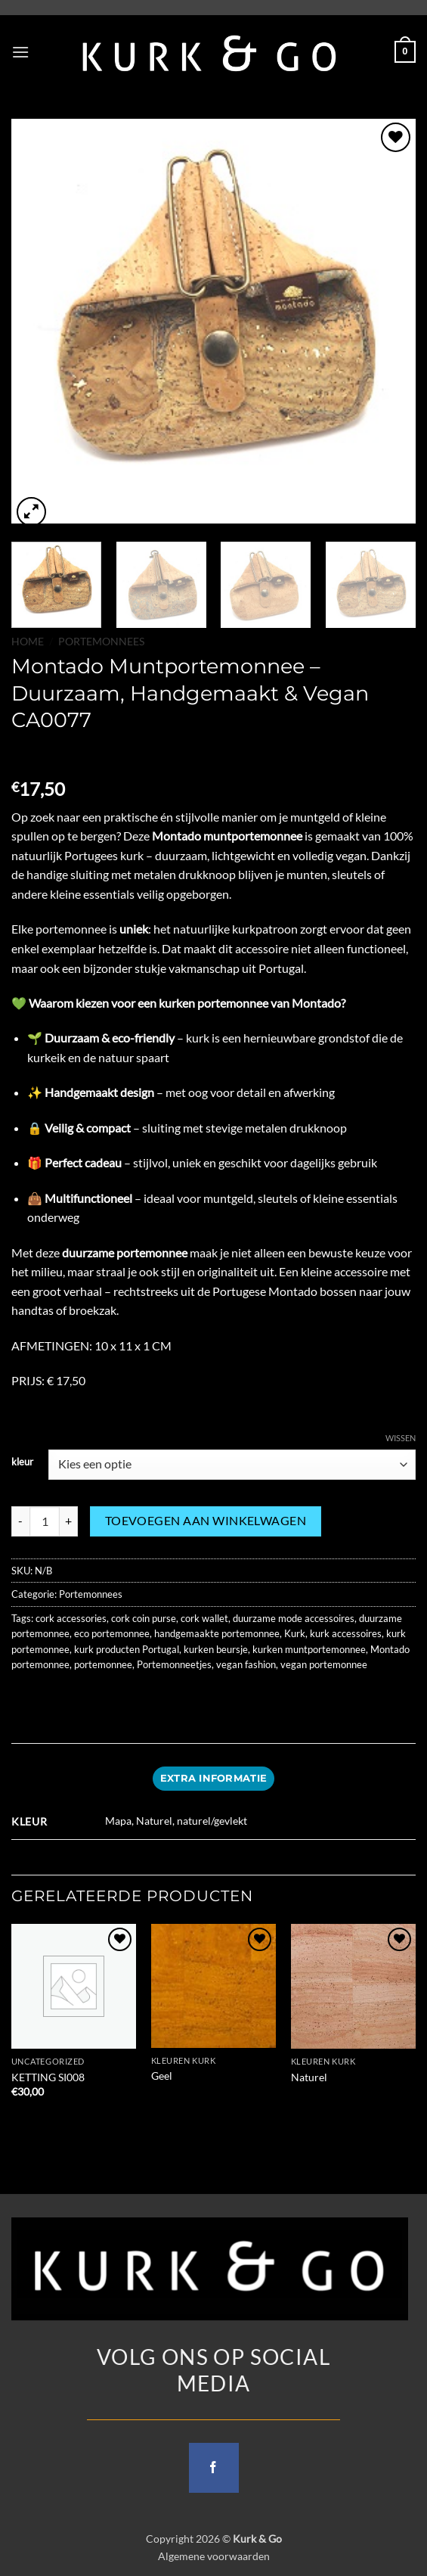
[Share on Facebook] (52, 1698)
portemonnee (103, 1664)
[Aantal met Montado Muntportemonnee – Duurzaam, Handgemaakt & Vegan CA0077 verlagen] (20, 1521)
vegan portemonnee (323, 1664)
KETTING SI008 (48, 2077)
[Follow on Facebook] (214, 2468)
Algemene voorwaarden (214, 2556)
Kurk (294, 1633)
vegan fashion (246, 1664)
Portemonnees (101, 641)
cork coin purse (143, 1618)
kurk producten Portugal (126, 1649)
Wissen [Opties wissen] (400, 1438)
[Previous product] (54, 755)
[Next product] (24, 755)
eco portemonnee (112, 1633)
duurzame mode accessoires (293, 1618)
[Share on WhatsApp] (25, 1698)
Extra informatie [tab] (213, 1778)
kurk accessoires (346, 1633)
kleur (22, 1462)
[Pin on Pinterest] (134, 1698)
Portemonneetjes (174, 1664)
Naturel (309, 2077)
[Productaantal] (44, 1521)
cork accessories (71, 1618)
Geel (161, 2075)
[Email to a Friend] (106, 1698)
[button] (20, 51)
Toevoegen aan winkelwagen (206, 1520)
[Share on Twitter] (79, 1698)
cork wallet (204, 1618)
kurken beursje (216, 1649)
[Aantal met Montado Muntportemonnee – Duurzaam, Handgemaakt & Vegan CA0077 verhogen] (69, 1521)
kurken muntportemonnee (309, 1649)
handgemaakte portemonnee (217, 1633)
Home (27, 641)
